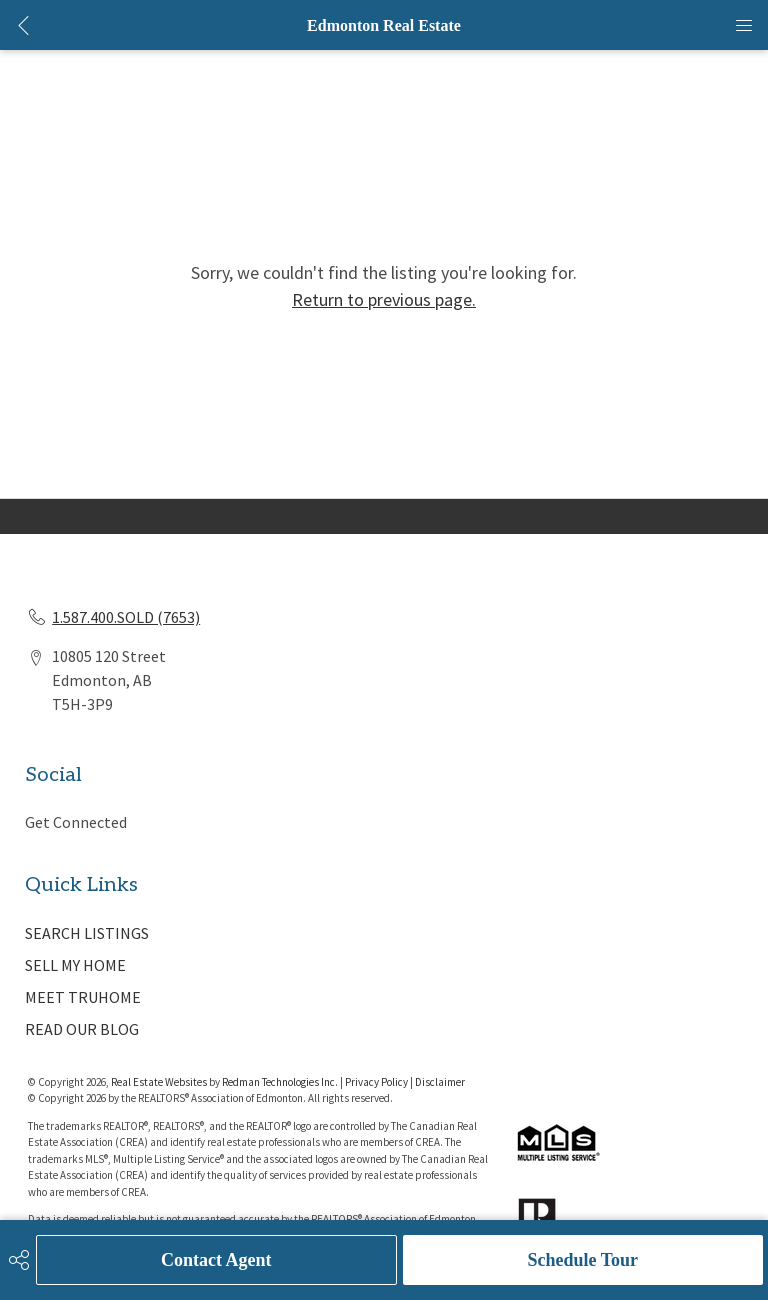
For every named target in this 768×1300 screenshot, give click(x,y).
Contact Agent (216, 1260)
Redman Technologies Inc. (281, 1082)
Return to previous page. (384, 299)
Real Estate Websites (160, 1082)
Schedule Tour (582, 1260)
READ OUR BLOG (82, 1029)
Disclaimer (440, 1082)
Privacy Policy (376, 1082)
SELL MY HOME (75, 965)
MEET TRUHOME (83, 997)
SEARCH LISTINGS (87, 933)
